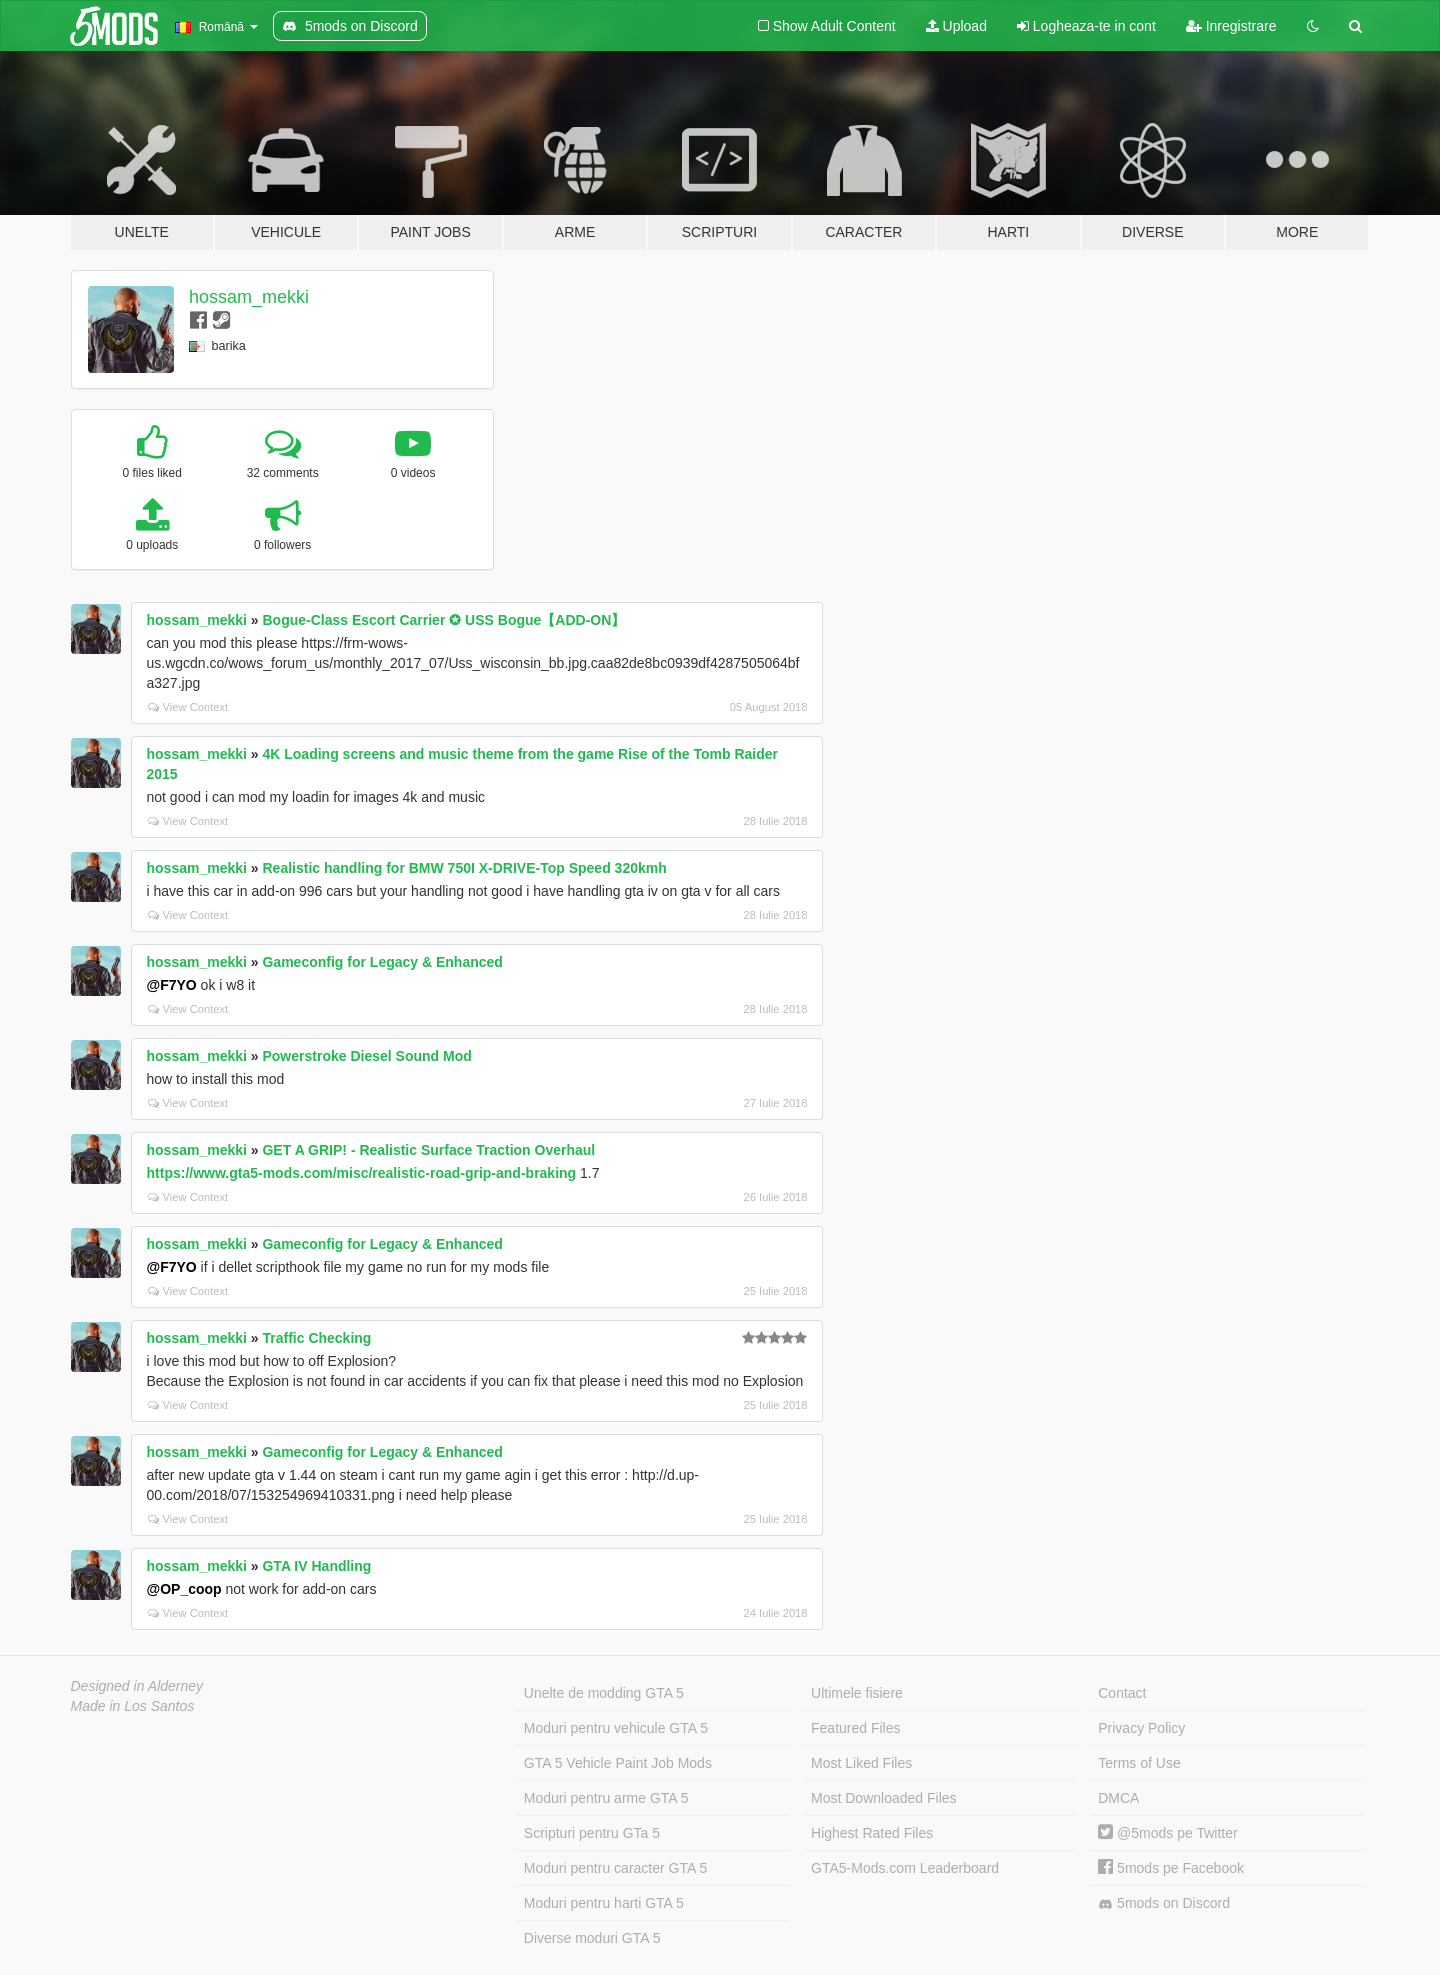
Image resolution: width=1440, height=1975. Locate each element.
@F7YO (172, 985)
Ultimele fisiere (857, 1693)
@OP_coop (184, 1589)
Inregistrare (1231, 26)
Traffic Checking (316, 1338)
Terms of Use (1139, 1763)
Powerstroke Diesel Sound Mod (366, 1056)
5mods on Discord (1164, 1903)
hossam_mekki (249, 297)
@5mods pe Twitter (1167, 1833)
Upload (956, 26)
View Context (188, 707)
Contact (1122, 1693)
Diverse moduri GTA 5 (592, 1938)
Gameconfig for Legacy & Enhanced (382, 962)
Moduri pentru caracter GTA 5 (615, 1868)
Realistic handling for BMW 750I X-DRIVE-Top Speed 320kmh (464, 868)
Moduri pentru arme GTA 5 (606, 1798)
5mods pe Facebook (1171, 1868)
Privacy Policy (1141, 1728)
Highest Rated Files (872, 1833)
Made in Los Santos (133, 1706)
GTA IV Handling (316, 1566)
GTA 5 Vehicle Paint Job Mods (618, 1763)
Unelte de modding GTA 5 (604, 1693)
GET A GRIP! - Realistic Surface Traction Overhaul (428, 1150)
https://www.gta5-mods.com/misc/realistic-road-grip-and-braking (362, 1173)
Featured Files (855, 1728)
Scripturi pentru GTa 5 (592, 1833)
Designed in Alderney (137, 1686)
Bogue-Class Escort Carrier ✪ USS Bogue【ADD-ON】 (443, 620)
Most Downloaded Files (884, 1798)
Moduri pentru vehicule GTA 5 (616, 1728)
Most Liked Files (861, 1763)
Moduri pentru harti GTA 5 (604, 1903)
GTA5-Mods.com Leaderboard (905, 1868)
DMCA (1118, 1798)
